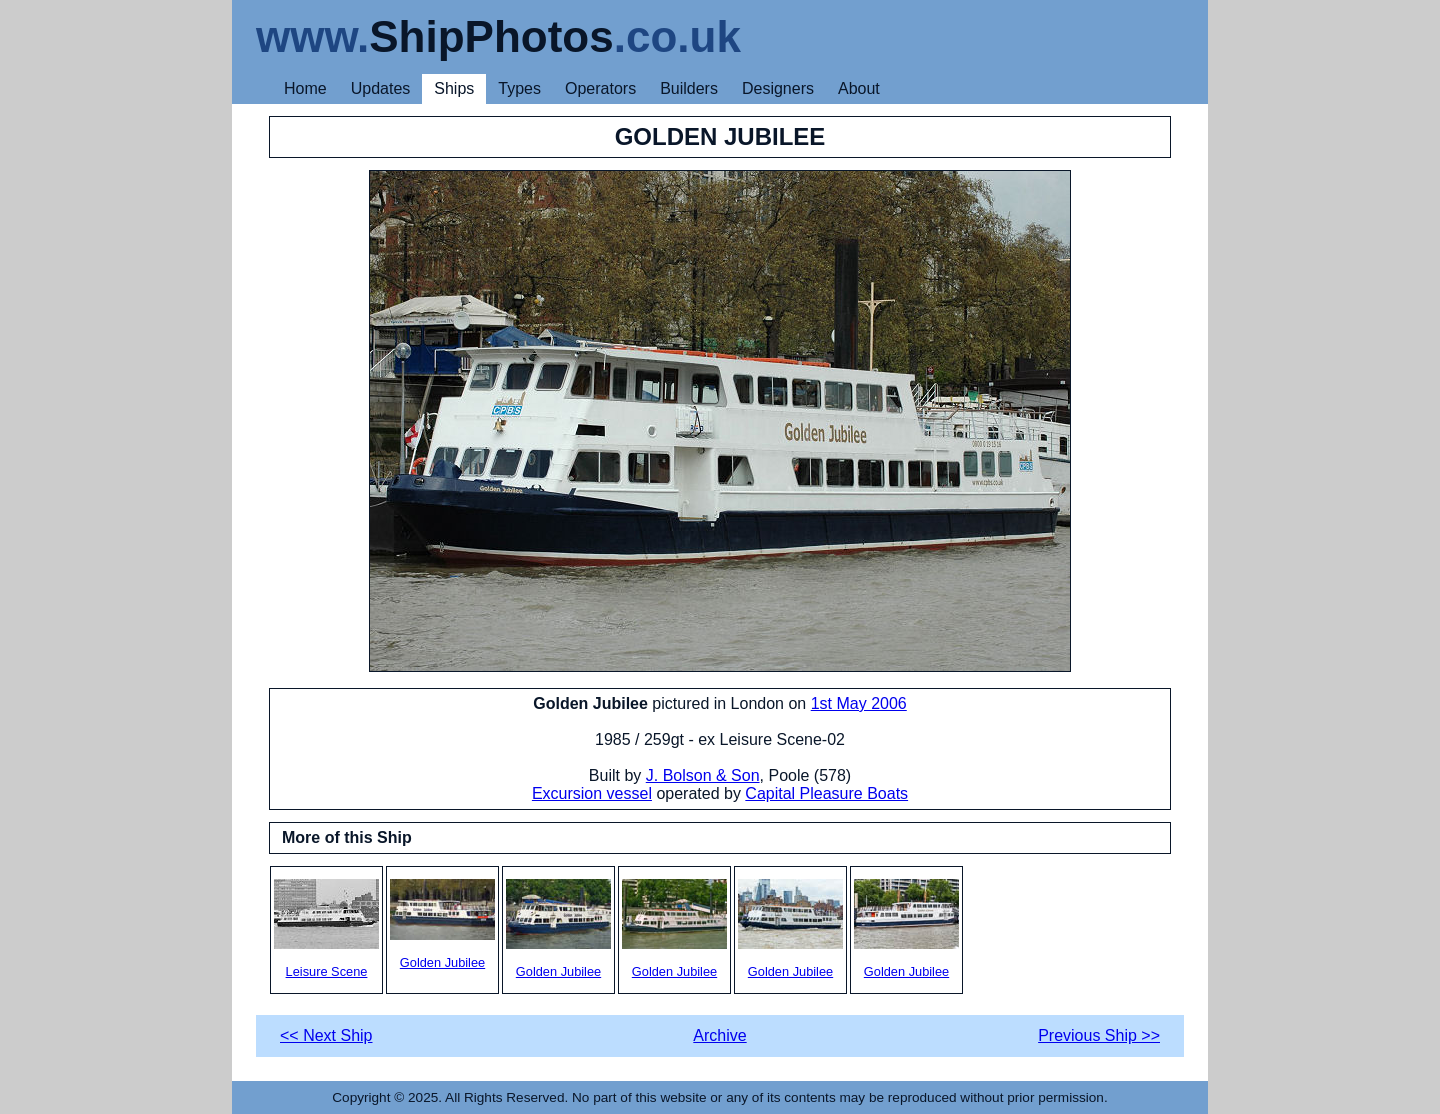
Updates (381, 88)
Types (519, 88)
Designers (778, 88)
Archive (719, 1035)
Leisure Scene (326, 929)
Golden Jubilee (442, 924)
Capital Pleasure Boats (826, 793)
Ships (454, 88)
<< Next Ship (326, 1035)
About (859, 88)
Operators (600, 88)
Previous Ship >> (1099, 1035)
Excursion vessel (592, 793)
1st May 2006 (859, 703)
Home (305, 88)
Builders (689, 88)
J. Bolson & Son (703, 775)
